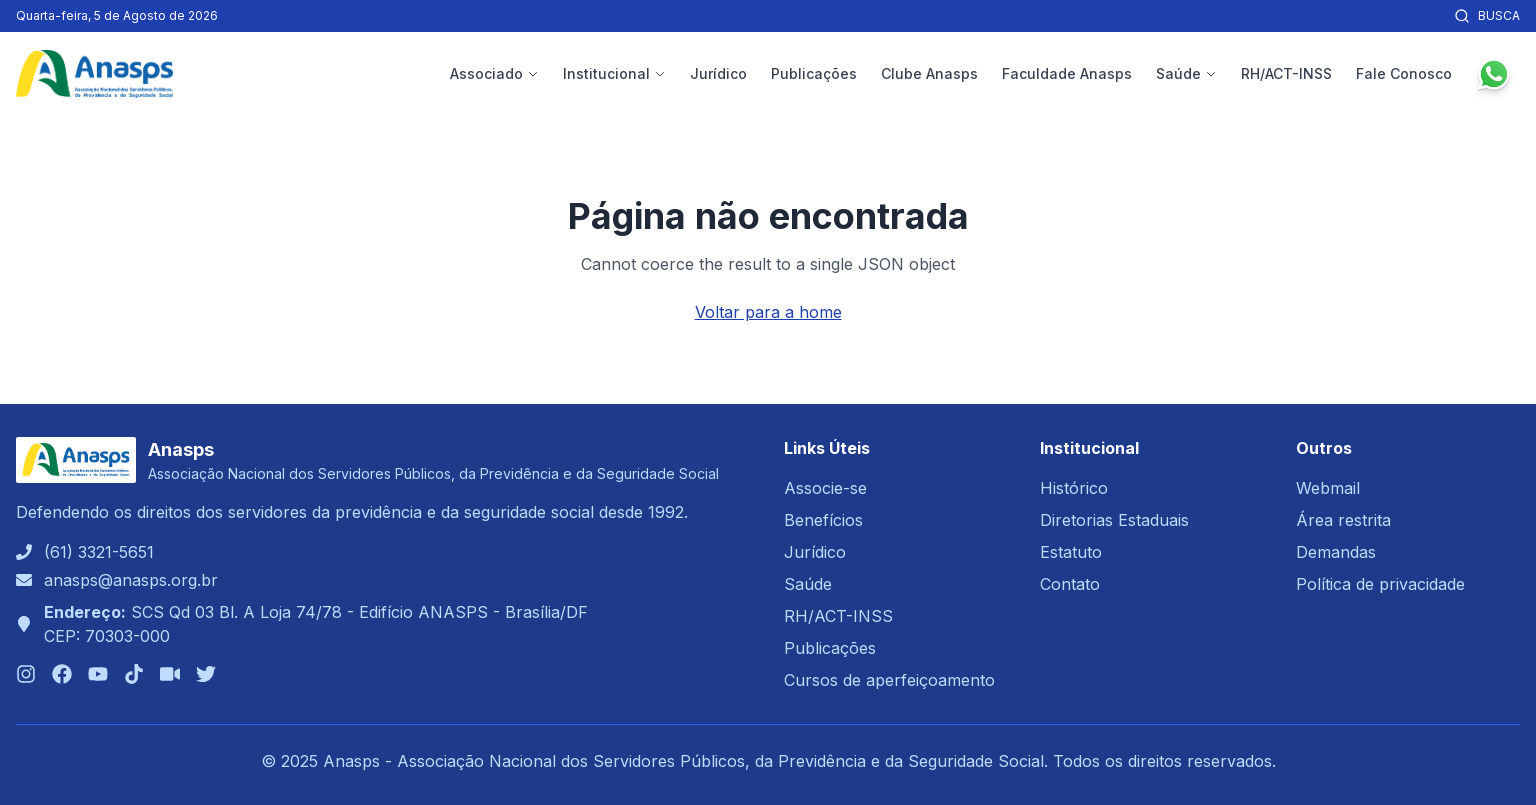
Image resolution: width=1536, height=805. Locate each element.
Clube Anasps (929, 73)
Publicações (814, 73)
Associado (494, 73)
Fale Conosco (1404, 73)
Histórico (1074, 488)
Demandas (1336, 552)
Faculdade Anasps (1067, 73)
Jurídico (718, 73)
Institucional (614, 73)
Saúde (1186, 73)
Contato (1070, 584)
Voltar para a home (768, 312)
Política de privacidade (1380, 584)
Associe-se (825, 488)
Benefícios (823, 520)
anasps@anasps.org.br (131, 580)
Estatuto (1071, 552)
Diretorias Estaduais (1114, 520)
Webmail (1328, 488)
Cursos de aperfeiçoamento (889, 680)
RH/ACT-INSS (1286, 73)
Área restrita (1343, 520)
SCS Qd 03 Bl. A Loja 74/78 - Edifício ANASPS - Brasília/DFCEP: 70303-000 (316, 624)
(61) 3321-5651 (99, 552)
